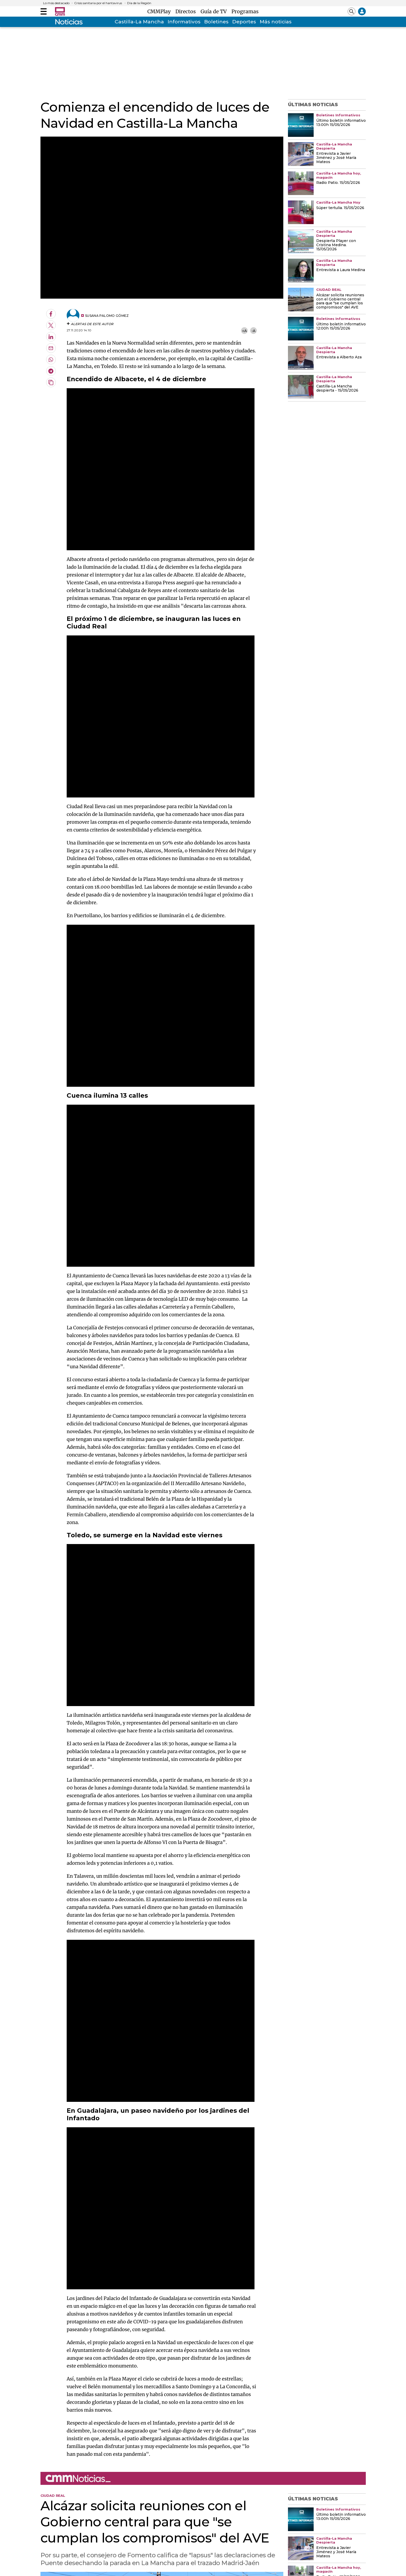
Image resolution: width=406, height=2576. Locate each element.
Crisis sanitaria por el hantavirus (98, 3)
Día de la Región (139, 3)
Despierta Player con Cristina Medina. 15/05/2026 (336, 245)
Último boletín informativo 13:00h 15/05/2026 (341, 123)
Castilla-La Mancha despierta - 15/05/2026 (337, 388)
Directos (186, 11)
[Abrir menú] (43, 11)
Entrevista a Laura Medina (340, 270)
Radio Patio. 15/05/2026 (338, 183)
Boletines (216, 22)
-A (254, 330)
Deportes (244, 22)
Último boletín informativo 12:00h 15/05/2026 (341, 326)
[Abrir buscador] (351, 11)
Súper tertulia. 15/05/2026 (340, 208)
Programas (245, 11)
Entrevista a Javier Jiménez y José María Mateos (336, 158)
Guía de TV (215, 11)
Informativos (184, 22)
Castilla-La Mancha (139, 22)
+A (244, 330)
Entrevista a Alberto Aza (339, 357)
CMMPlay (160, 11)
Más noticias (276, 22)
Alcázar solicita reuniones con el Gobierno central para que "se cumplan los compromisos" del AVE (340, 301)
